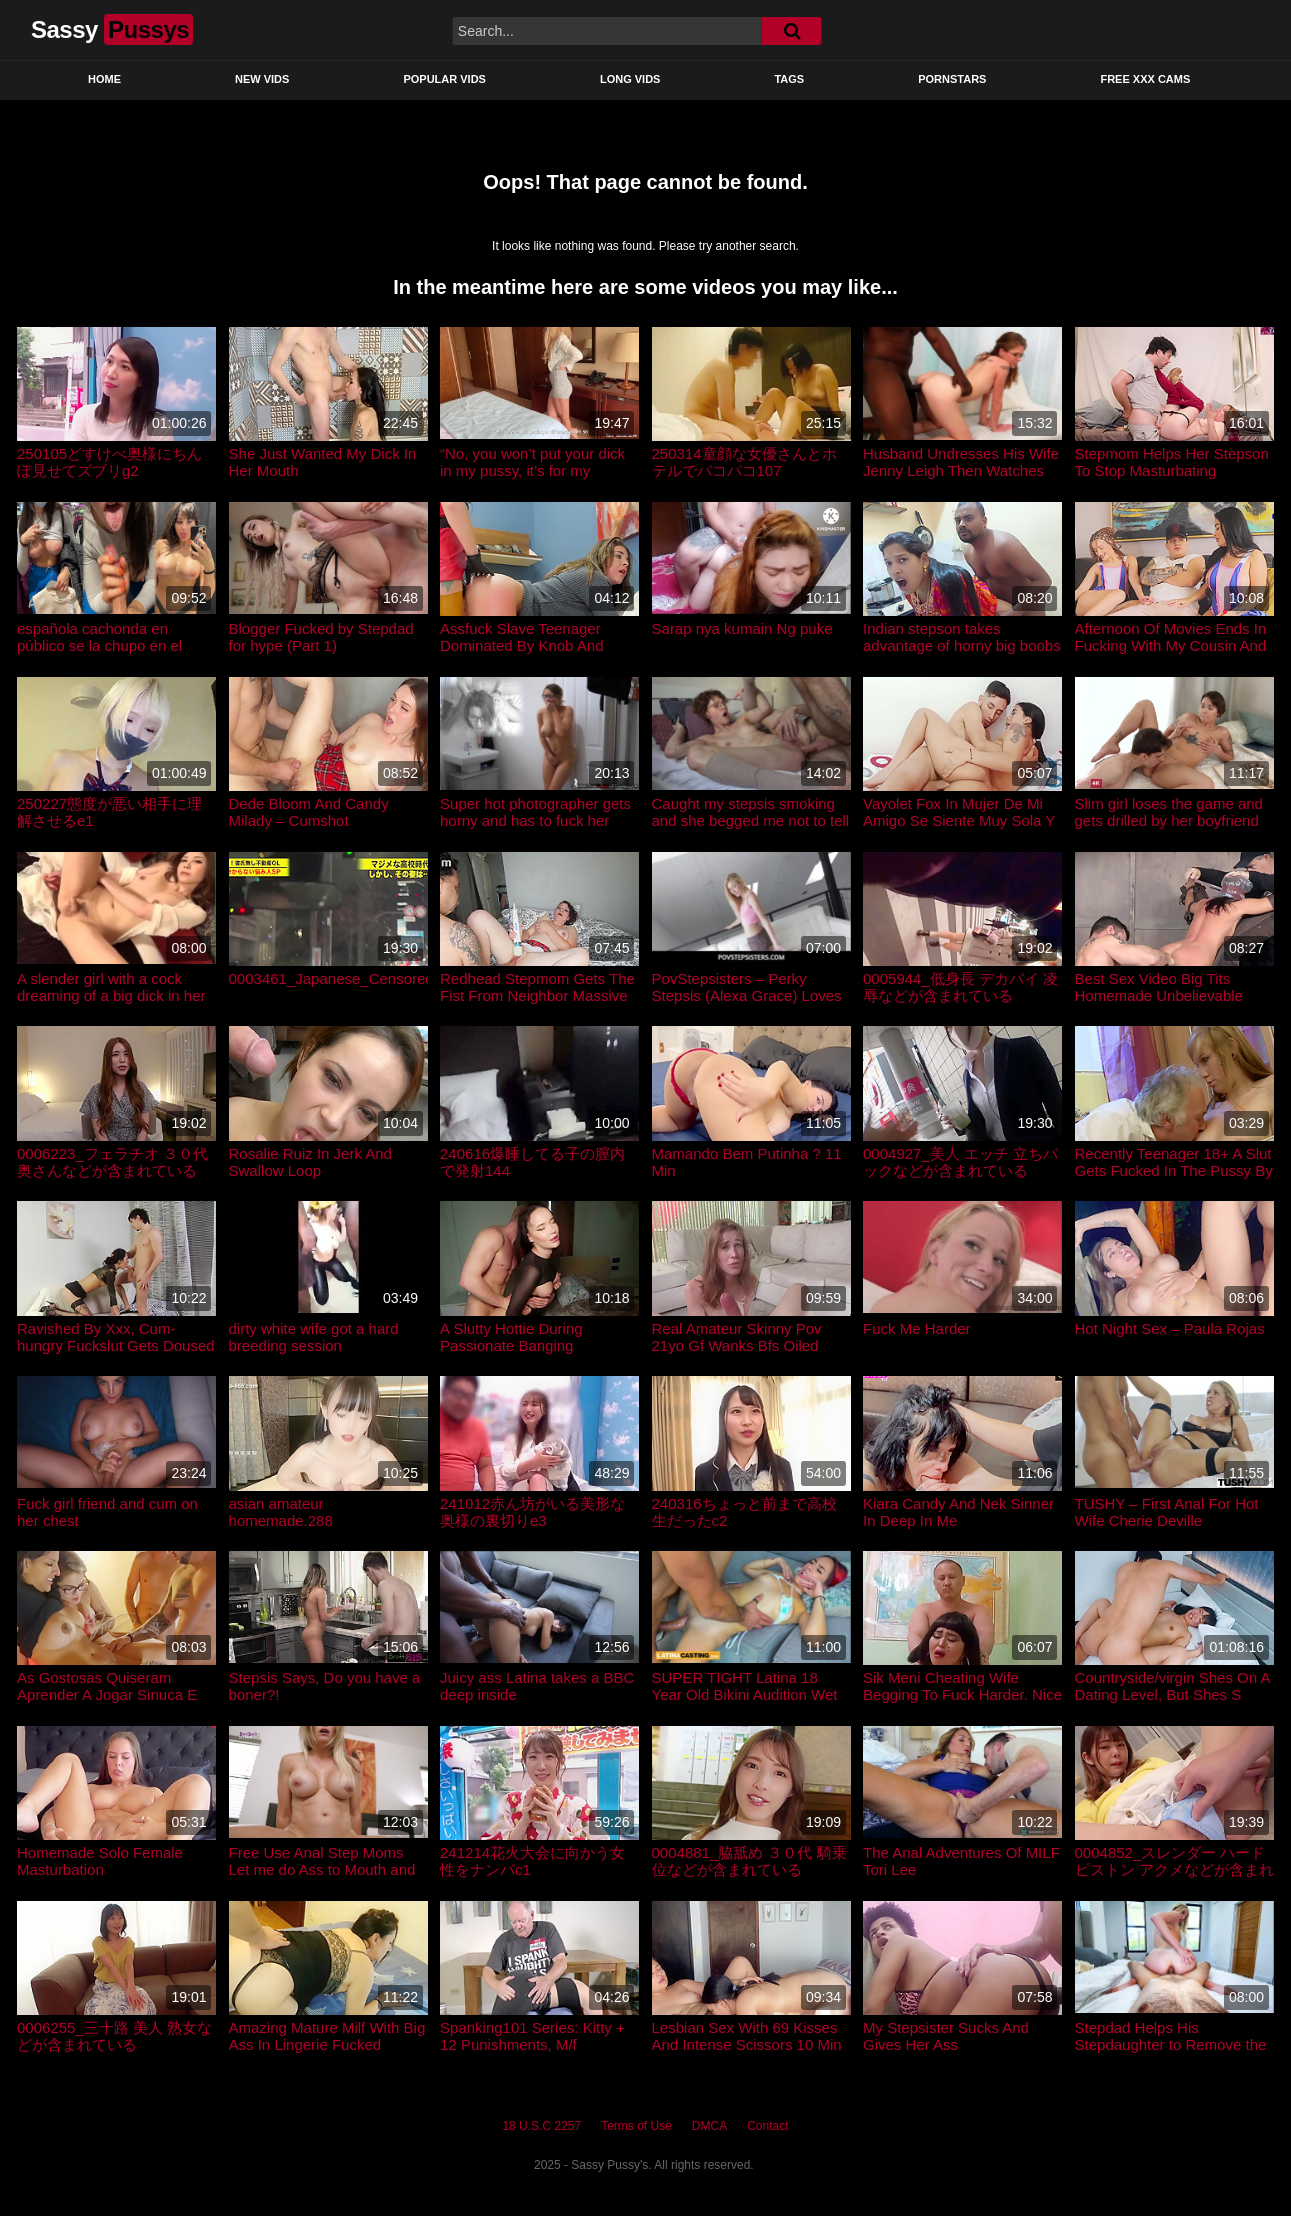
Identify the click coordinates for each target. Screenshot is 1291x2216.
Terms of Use (636, 2126)
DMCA (709, 2126)
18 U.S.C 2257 (541, 2126)
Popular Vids (444, 79)
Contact (767, 2126)
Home (104, 79)
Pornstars (952, 79)
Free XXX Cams (1145, 79)
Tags (789, 79)
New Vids (262, 79)
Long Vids (630, 79)
